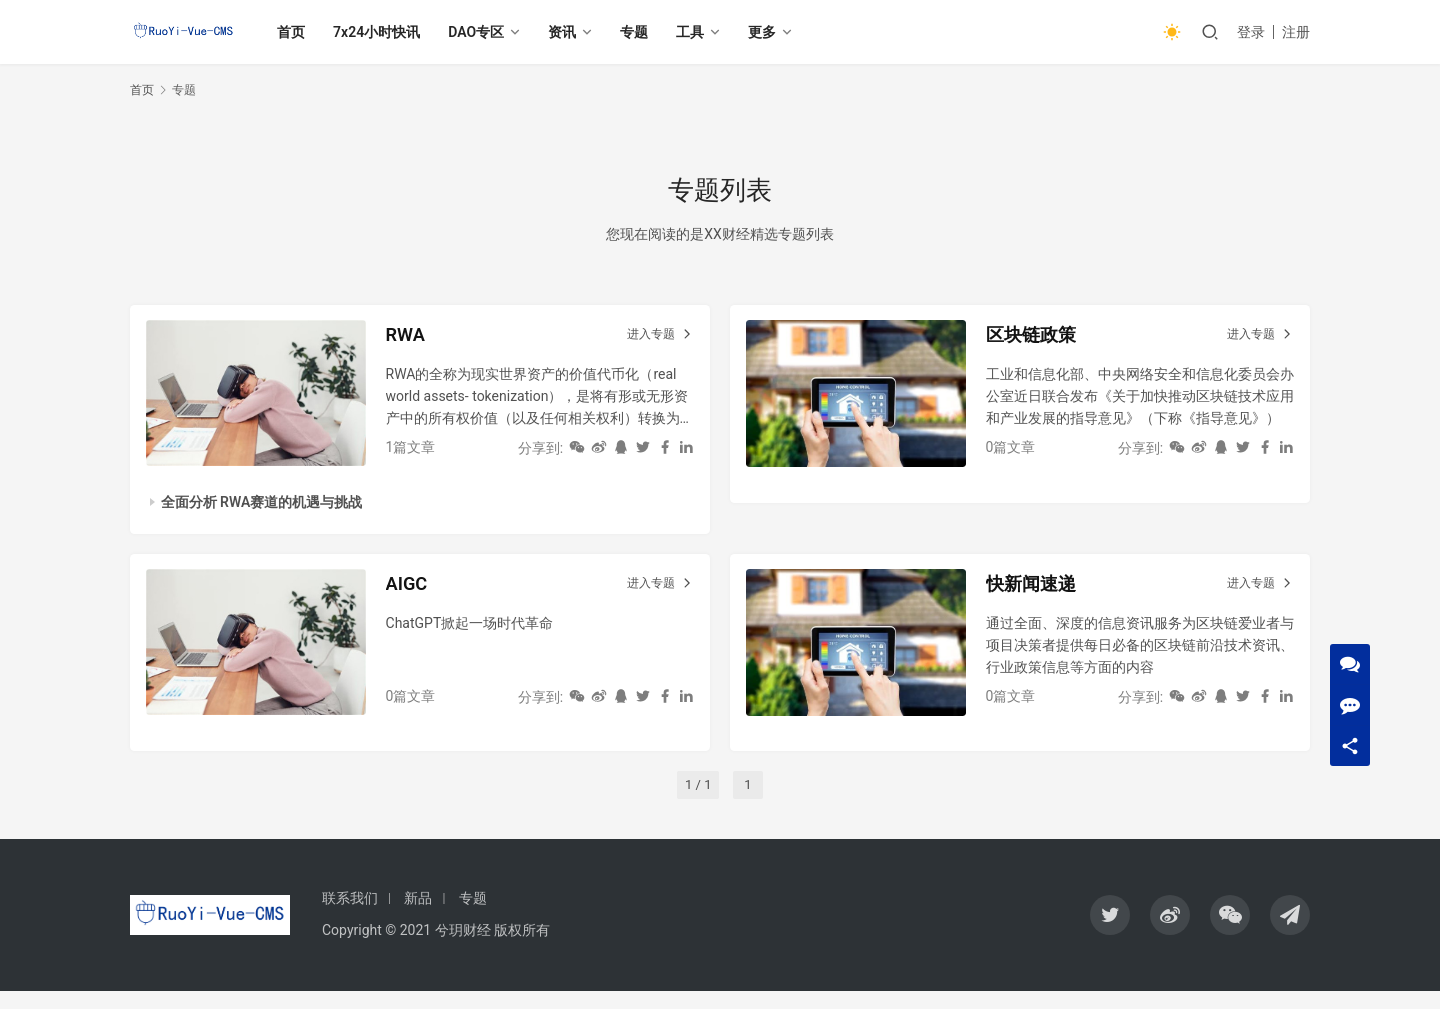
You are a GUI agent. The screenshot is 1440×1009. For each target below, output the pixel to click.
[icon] (1110, 933)
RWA (411, 339)
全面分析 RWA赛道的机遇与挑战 (266, 507)
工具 (703, 32)
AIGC (413, 597)
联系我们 (350, 916)
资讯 (575, 32)
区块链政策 (1040, 339)
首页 (304, 32)
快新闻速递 (1040, 597)
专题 (647, 32)
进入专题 (656, 339)
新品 (418, 916)
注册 (1296, 32)
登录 (1251, 32)
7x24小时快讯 (389, 32)
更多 (775, 32)
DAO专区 (489, 32)
